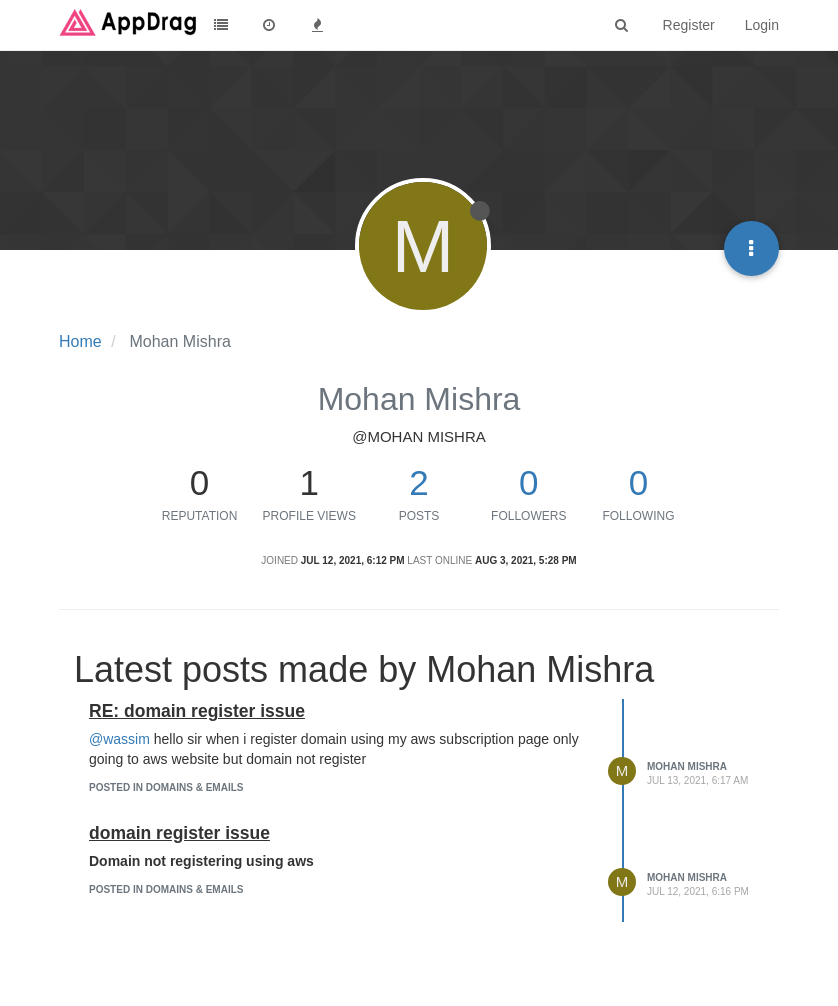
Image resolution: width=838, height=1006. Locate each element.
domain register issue (179, 833)
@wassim (119, 739)
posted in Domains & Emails (166, 787)
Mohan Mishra (687, 766)
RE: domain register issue (197, 711)
